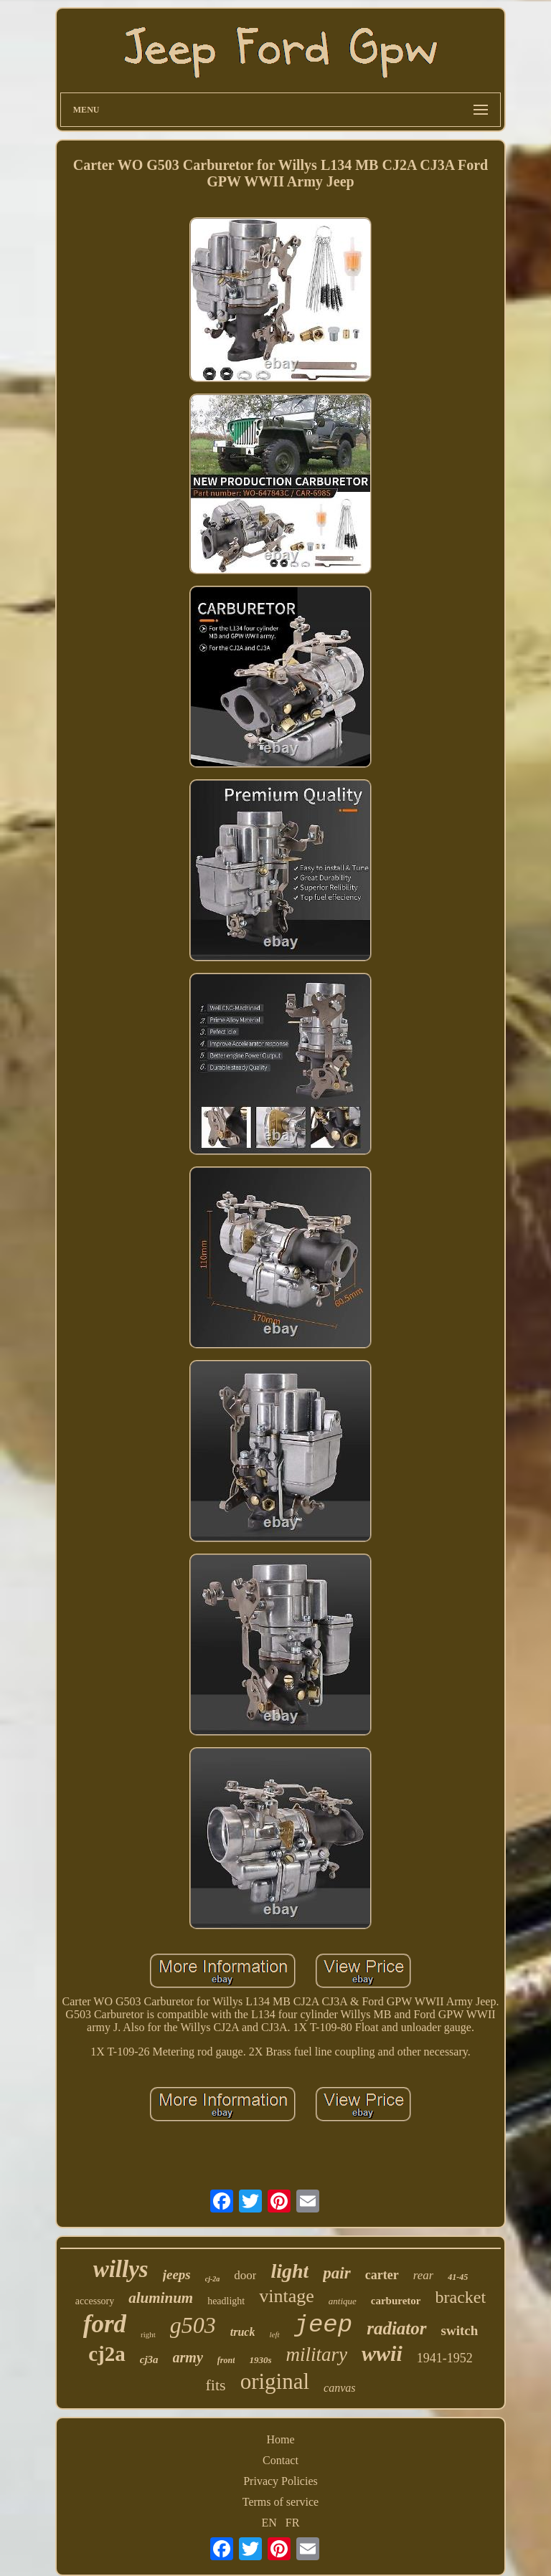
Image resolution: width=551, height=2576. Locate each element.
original (274, 2381)
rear (423, 2275)
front (226, 2360)
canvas (339, 2388)
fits (216, 2385)
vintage (286, 2296)
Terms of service (280, 2502)
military (317, 2354)
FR (293, 2522)
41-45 (458, 2277)
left (274, 2334)
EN (269, 2522)
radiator (396, 2328)
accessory (94, 2301)
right (148, 2334)
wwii (382, 2353)
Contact (280, 2460)
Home (280, 2439)
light (289, 2271)
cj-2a (212, 2279)
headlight (226, 2301)
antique (343, 2301)
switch (460, 2330)
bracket (460, 2297)
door (245, 2275)
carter (382, 2275)
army (188, 2357)
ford (104, 2324)
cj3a (149, 2359)
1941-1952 (445, 2358)
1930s (260, 2359)
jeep (323, 2325)
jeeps (177, 2274)
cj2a (107, 2353)
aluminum (160, 2297)
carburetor (396, 2300)
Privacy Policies (280, 2481)
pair (336, 2273)
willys (121, 2269)
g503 (193, 2325)
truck (242, 2332)
